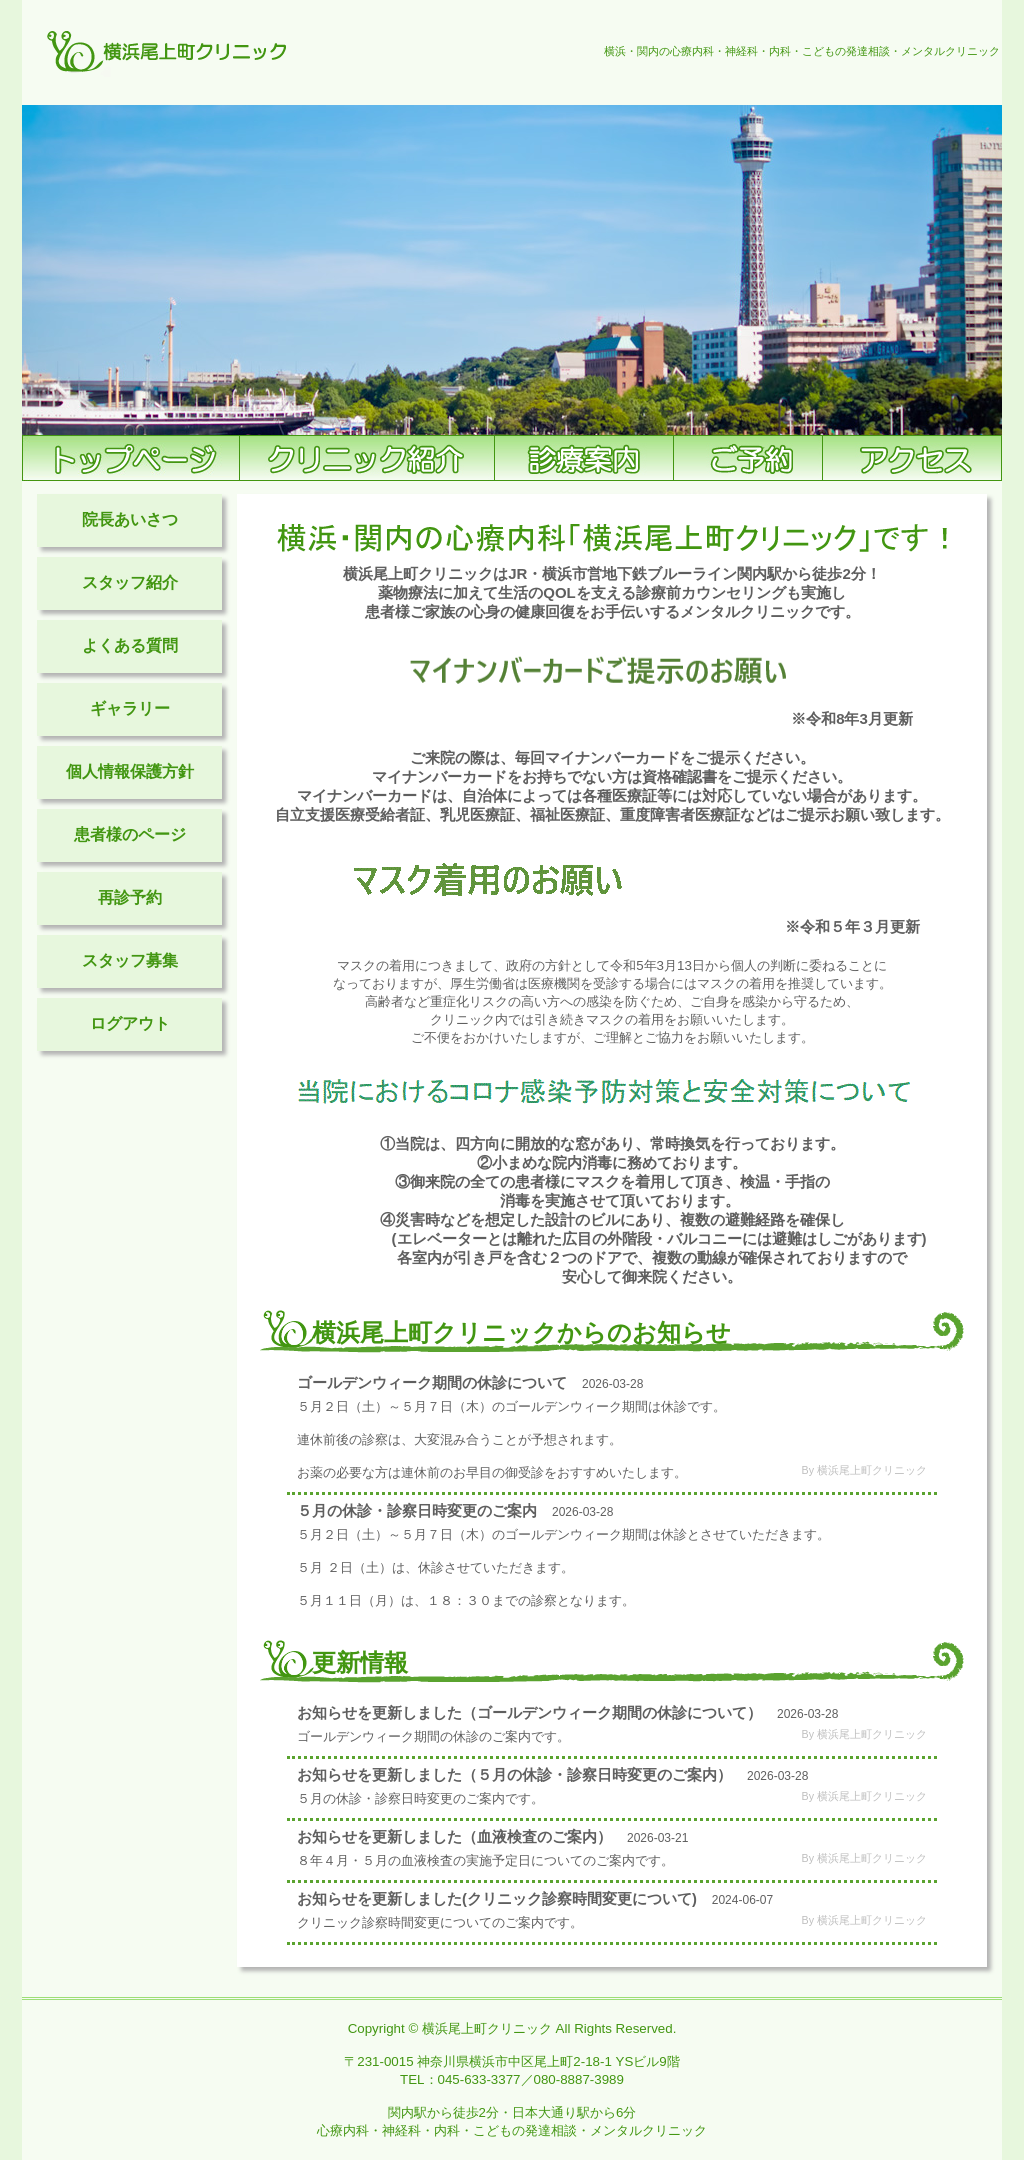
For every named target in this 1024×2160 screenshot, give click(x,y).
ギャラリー (130, 708)
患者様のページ (130, 834)
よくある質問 (130, 645)
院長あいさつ (130, 519)
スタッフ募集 (130, 960)
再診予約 (130, 897)
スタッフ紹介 (130, 582)
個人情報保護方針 (130, 771)
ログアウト (130, 1023)
